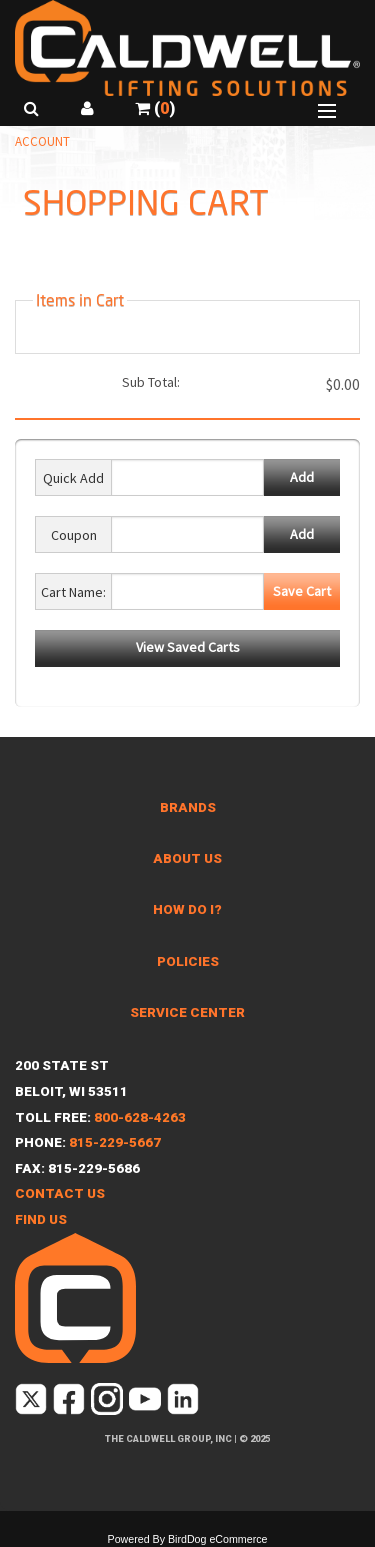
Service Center (187, 1012)
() (155, 108)
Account (42, 141)
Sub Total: (151, 382)
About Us (187, 858)
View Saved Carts (188, 647)
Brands (188, 807)
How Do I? (187, 909)
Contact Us (60, 1193)
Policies (188, 961)
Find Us (41, 1219)
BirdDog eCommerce (218, 1539)
